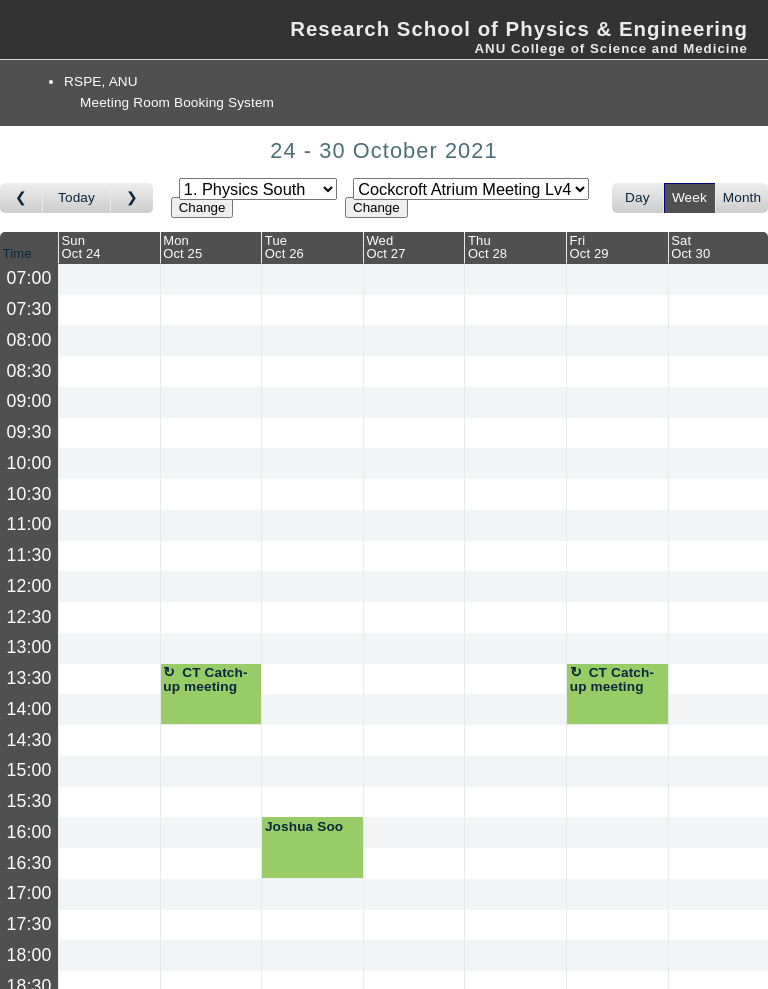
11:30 (29, 555)
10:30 (29, 494)
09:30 (29, 432)
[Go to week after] (132, 198)
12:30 (29, 617)
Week (689, 197)
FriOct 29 (589, 247)
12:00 (29, 586)
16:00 (29, 832)
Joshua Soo (304, 826)
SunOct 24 (81, 247)
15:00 (29, 770)
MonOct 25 (182, 247)
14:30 (29, 740)
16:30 (29, 863)
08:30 (29, 371)
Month (742, 197)
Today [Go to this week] (76, 197)
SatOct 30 (690, 247)
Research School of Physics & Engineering (519, 29)
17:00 (29, 893)
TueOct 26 (284, 247)
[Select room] (471, 189)
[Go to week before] (21, 198)
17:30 (29, 924)
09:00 (29, 401)
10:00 (29, 463)
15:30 (29, 801)
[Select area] (258, 189)
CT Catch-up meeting (205, 679)
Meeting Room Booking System (177, 102)
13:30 (29, 678)
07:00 (29, 278)
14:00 (29, 709)
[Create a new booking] (109, 279)
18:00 (29, 955)
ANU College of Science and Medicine (611, 48)
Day (637, 197)
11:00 (29, 524)
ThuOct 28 (487, 247)
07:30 (29, 309)
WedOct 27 (385, 247)
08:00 (29, 340)
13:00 (29, 647)
